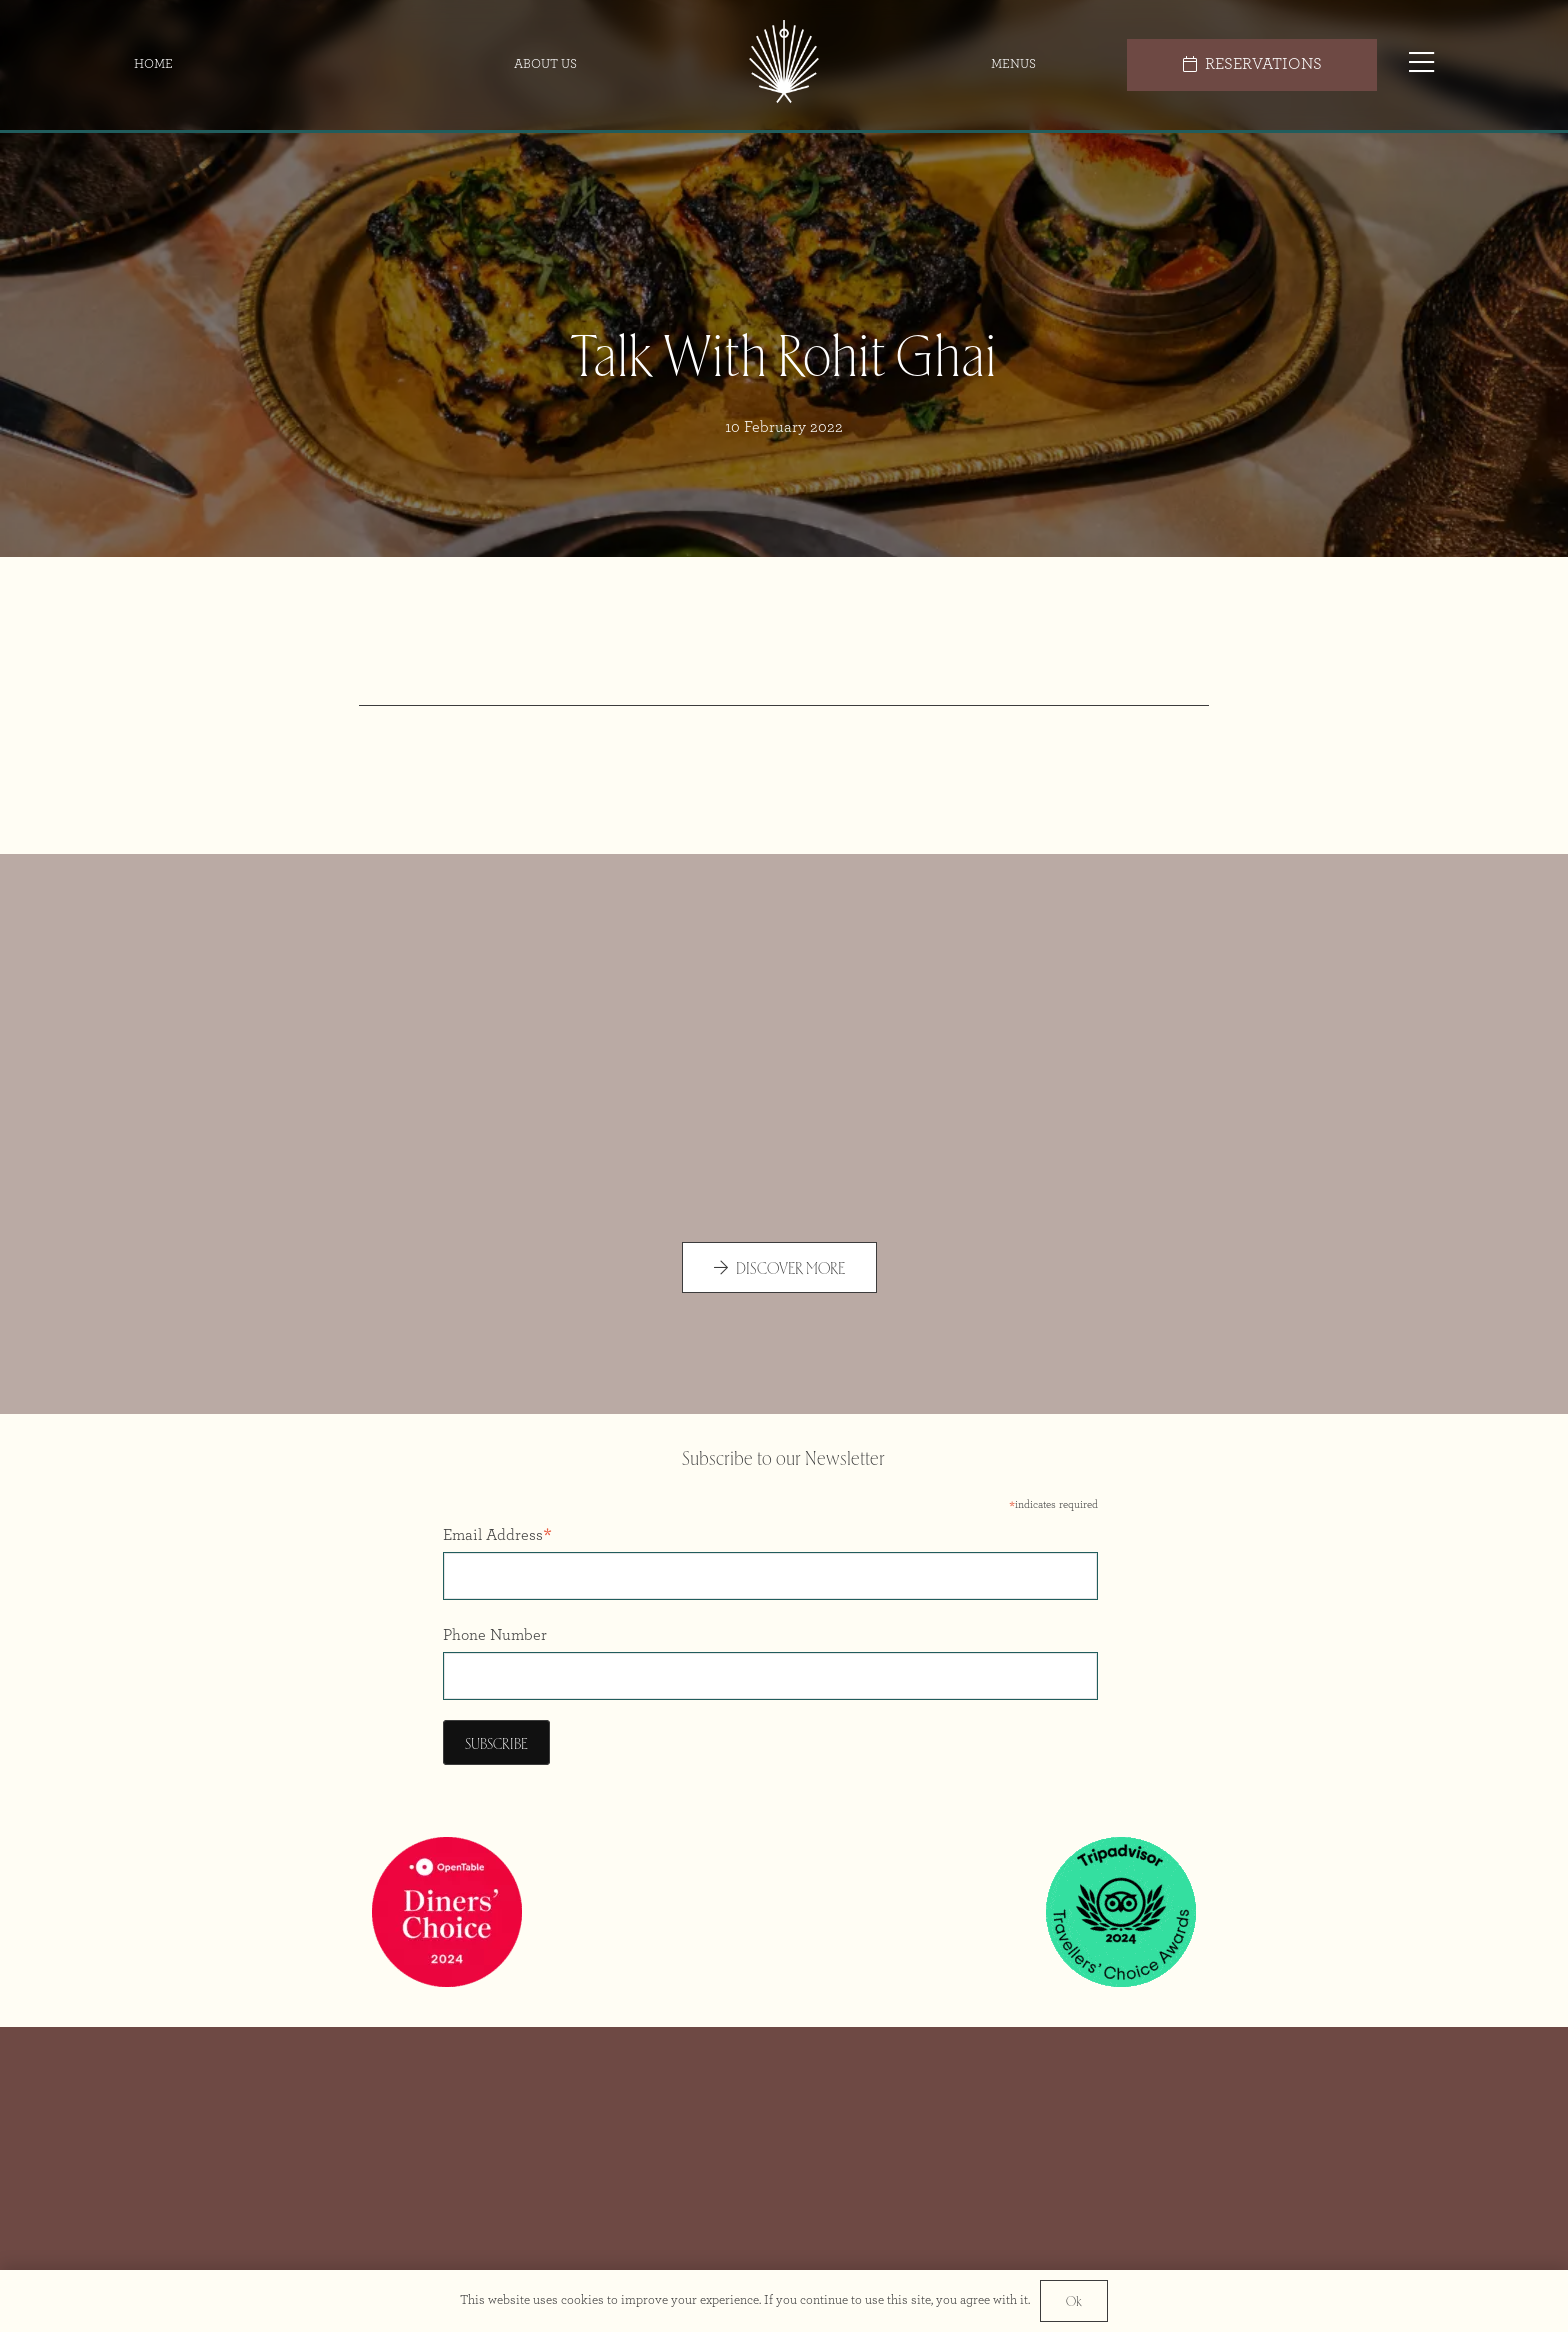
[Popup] (1421, 64)
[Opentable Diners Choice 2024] (447, 1912)
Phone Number (495, 1635)
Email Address (497, 1537)
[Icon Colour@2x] (784, 65)
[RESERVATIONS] (1252, 64)
